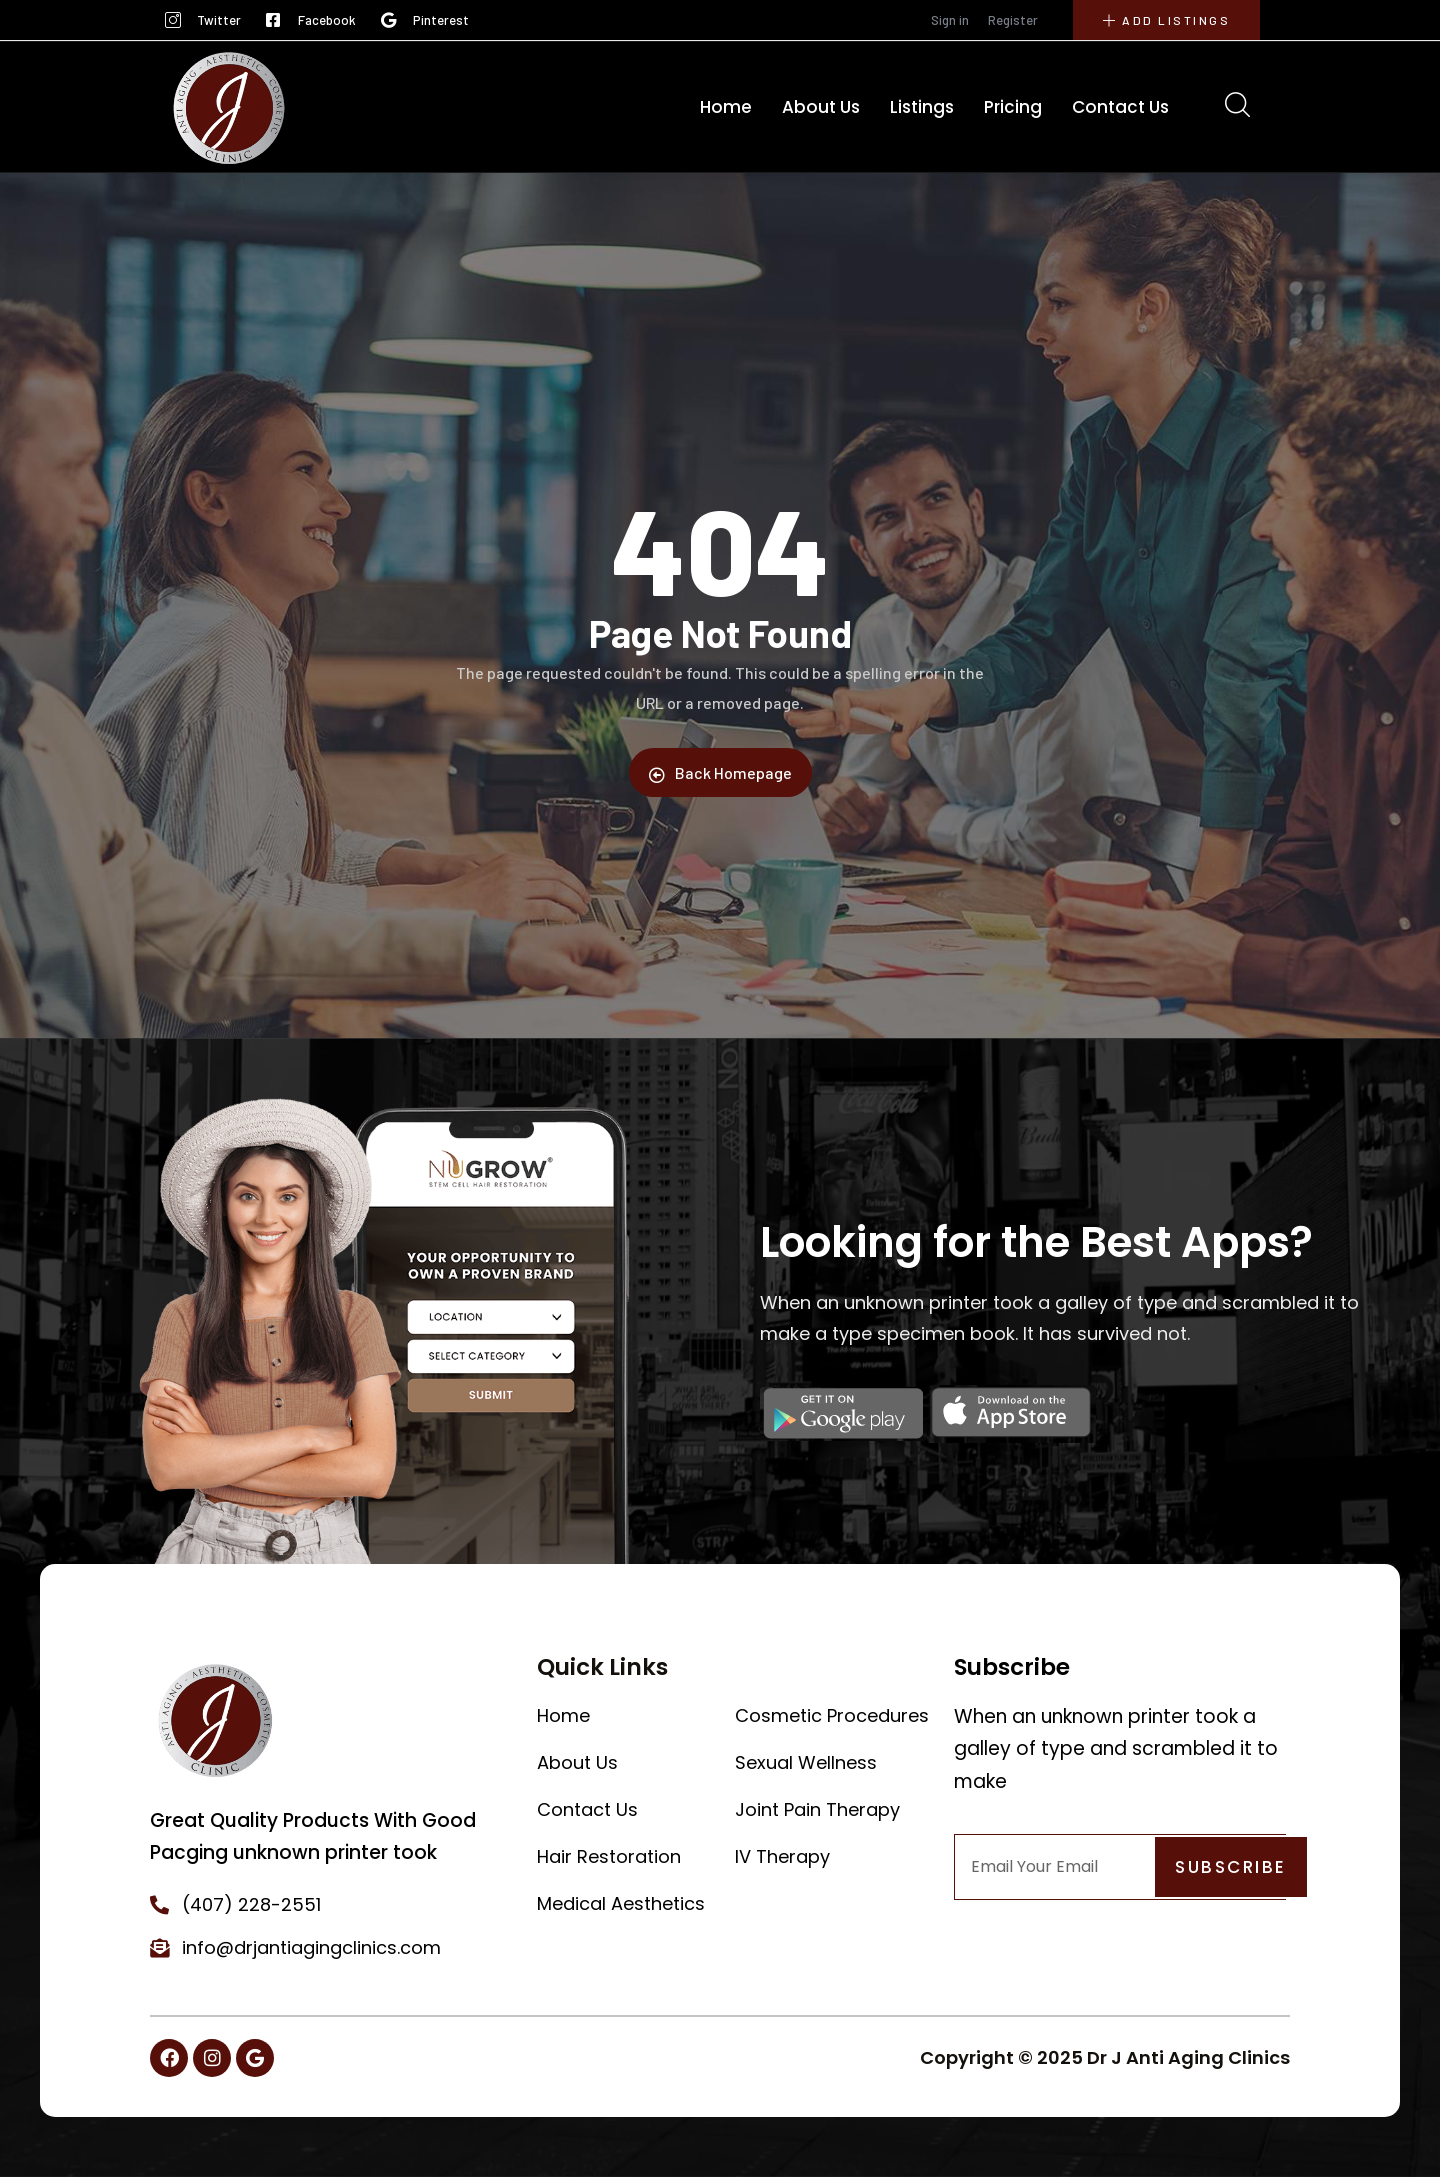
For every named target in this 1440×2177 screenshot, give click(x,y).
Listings (922, 107)
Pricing (1013, 107)
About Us (821, 107)
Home (726, 107)
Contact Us (1120, 107)
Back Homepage (720, 773)
